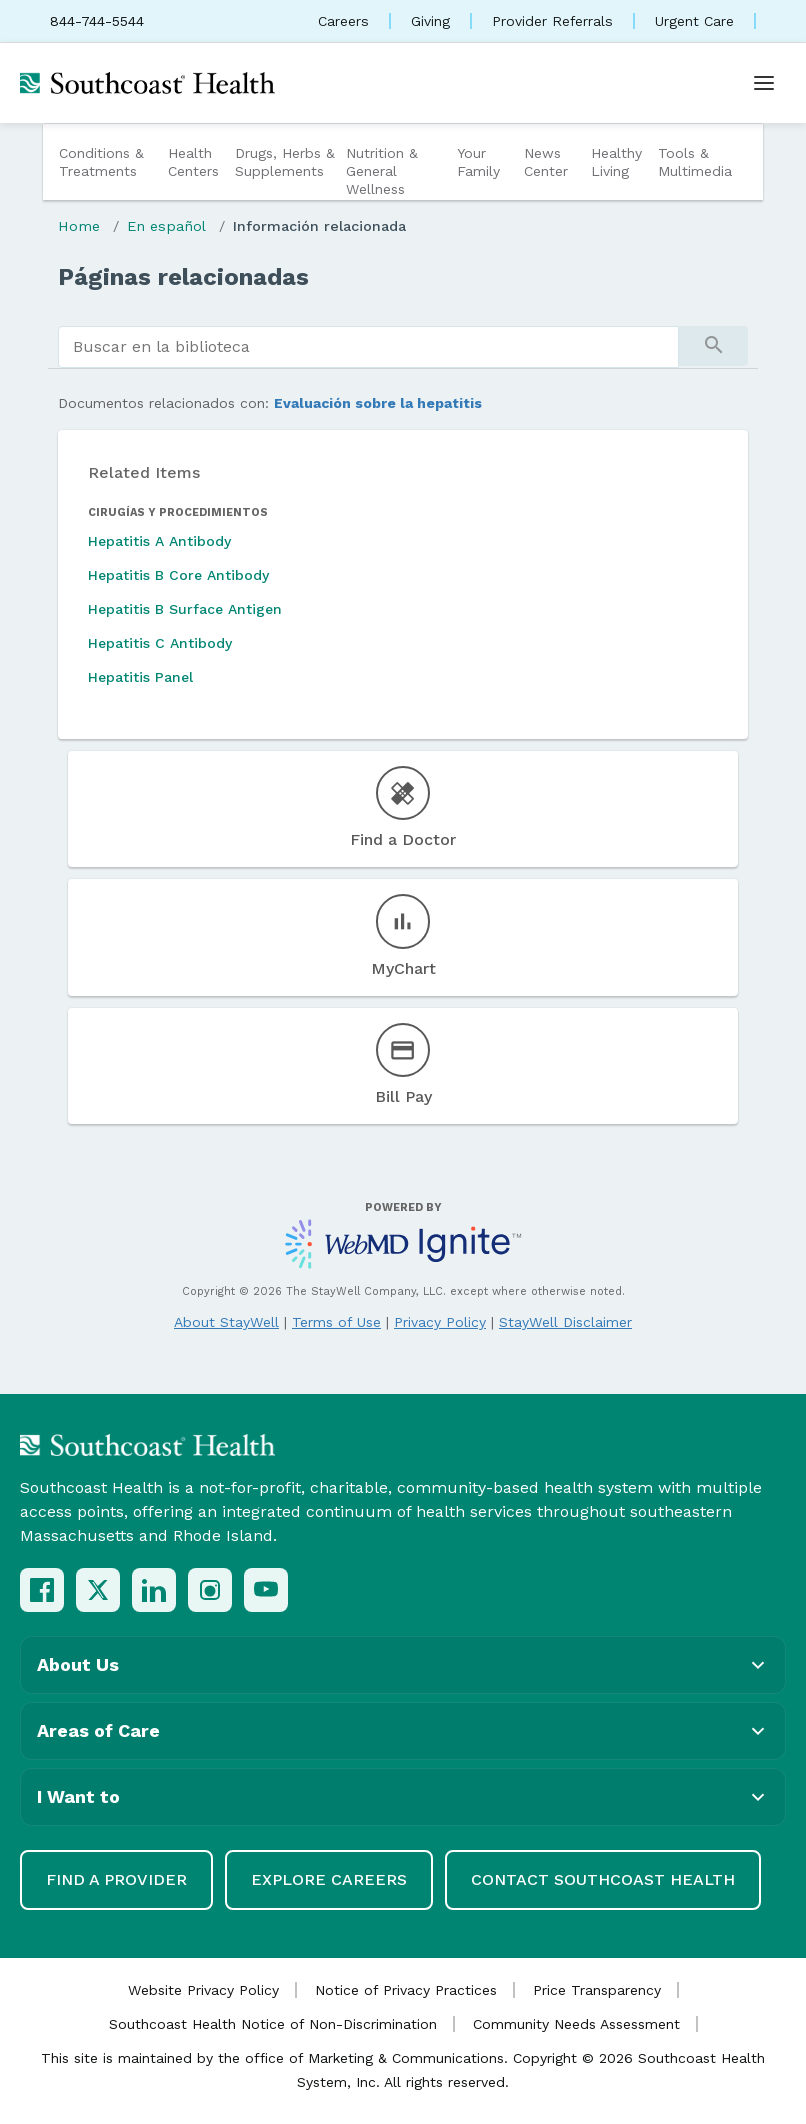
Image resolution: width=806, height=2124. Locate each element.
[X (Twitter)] (98, 1590)
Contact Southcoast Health (603, 1879)
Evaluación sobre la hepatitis (378, 403)
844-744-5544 (97, 21)
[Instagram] (210, 1590)
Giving (430, 21)
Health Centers (193, 162)
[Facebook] (42, 1590)
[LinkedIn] (154, 1590)
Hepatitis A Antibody (159, 541)
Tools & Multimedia (695, 162)
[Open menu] (764, 83)
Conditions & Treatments (101, 162)
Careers (343, 21)
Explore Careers (329, 1879)
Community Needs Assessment (576, 2024)
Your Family (478, 162)
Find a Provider (116, 1879)
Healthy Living (616, 162)
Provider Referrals (552, 21)
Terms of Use (336, 1322)
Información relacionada (319, 226)
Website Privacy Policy (203, 1990)
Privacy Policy (440, 1322)
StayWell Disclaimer (565, 1322)
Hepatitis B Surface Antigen (185, 609)
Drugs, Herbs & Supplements (285, 162)
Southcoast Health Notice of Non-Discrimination (273, 2024)
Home (79, 226)
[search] (368, 347)
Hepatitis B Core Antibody (178, 575)
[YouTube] (266, 1590)
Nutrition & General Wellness (382, 171)
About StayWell (226, 1322)
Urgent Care (694, 21)
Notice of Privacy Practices (406, 1990)
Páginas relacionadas (183, 277)
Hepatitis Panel (140, 677)
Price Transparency (597, 1990)
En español (166, 226)
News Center (546, 162)
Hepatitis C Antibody (160, 643)
